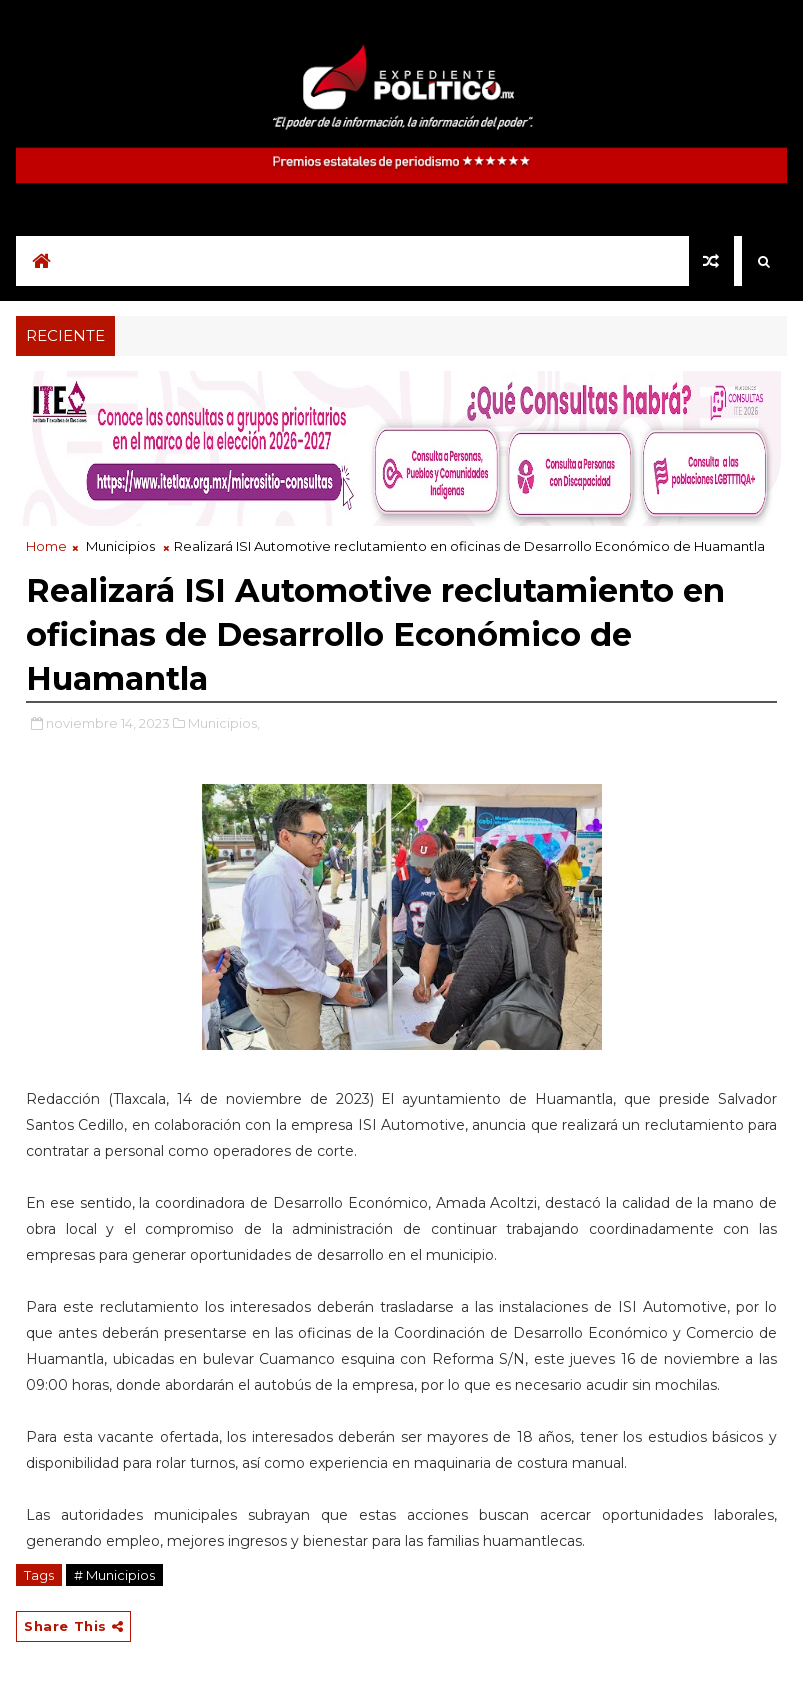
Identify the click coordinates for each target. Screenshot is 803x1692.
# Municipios (114, 1575)
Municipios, (224, 723)
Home (46, 546)
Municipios (120, 546)
